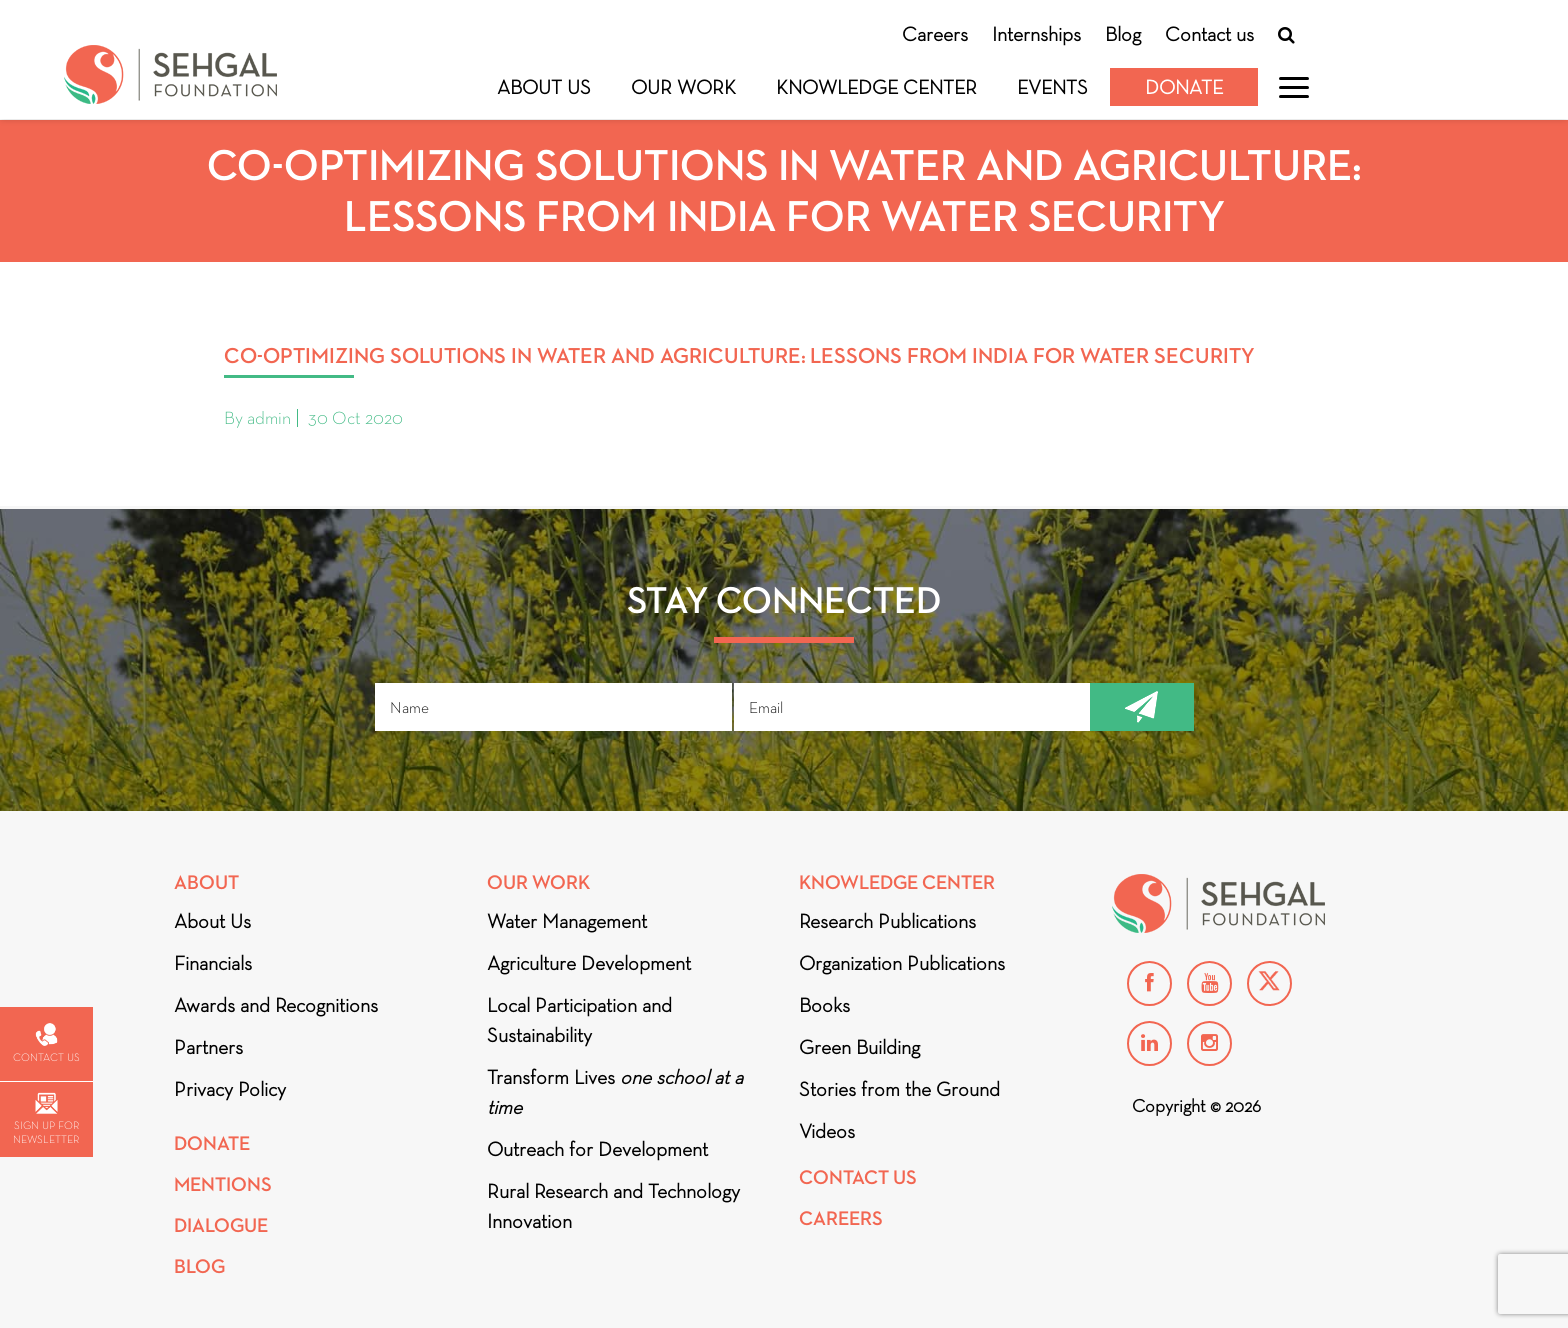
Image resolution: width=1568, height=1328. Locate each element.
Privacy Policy (230, 1089)
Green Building (859, 1047)
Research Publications (887, 921)
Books (824, 1005)
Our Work (683, 87)
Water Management (567, 921)
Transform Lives (615, 1092)
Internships (1036, 34)
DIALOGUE (221, 1225)
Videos (827, 1131)
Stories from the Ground (899, 1089)
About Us (544, 87)
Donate (1184, 87)
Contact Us (858, 1177)
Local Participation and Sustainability (579, 1020)
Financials (213, 963)
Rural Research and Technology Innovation (613, 1206)
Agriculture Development (589, 963)
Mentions (223, 1184)
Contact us (1209, 34)
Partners (208, 1047)
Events (1052, 87)
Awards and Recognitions (276, 1005)
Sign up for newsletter (46, 1119)
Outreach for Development (597, 1149)
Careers (935, 34)
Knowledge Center (876, 87)
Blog (1123, 34)
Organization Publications (902, 963)
